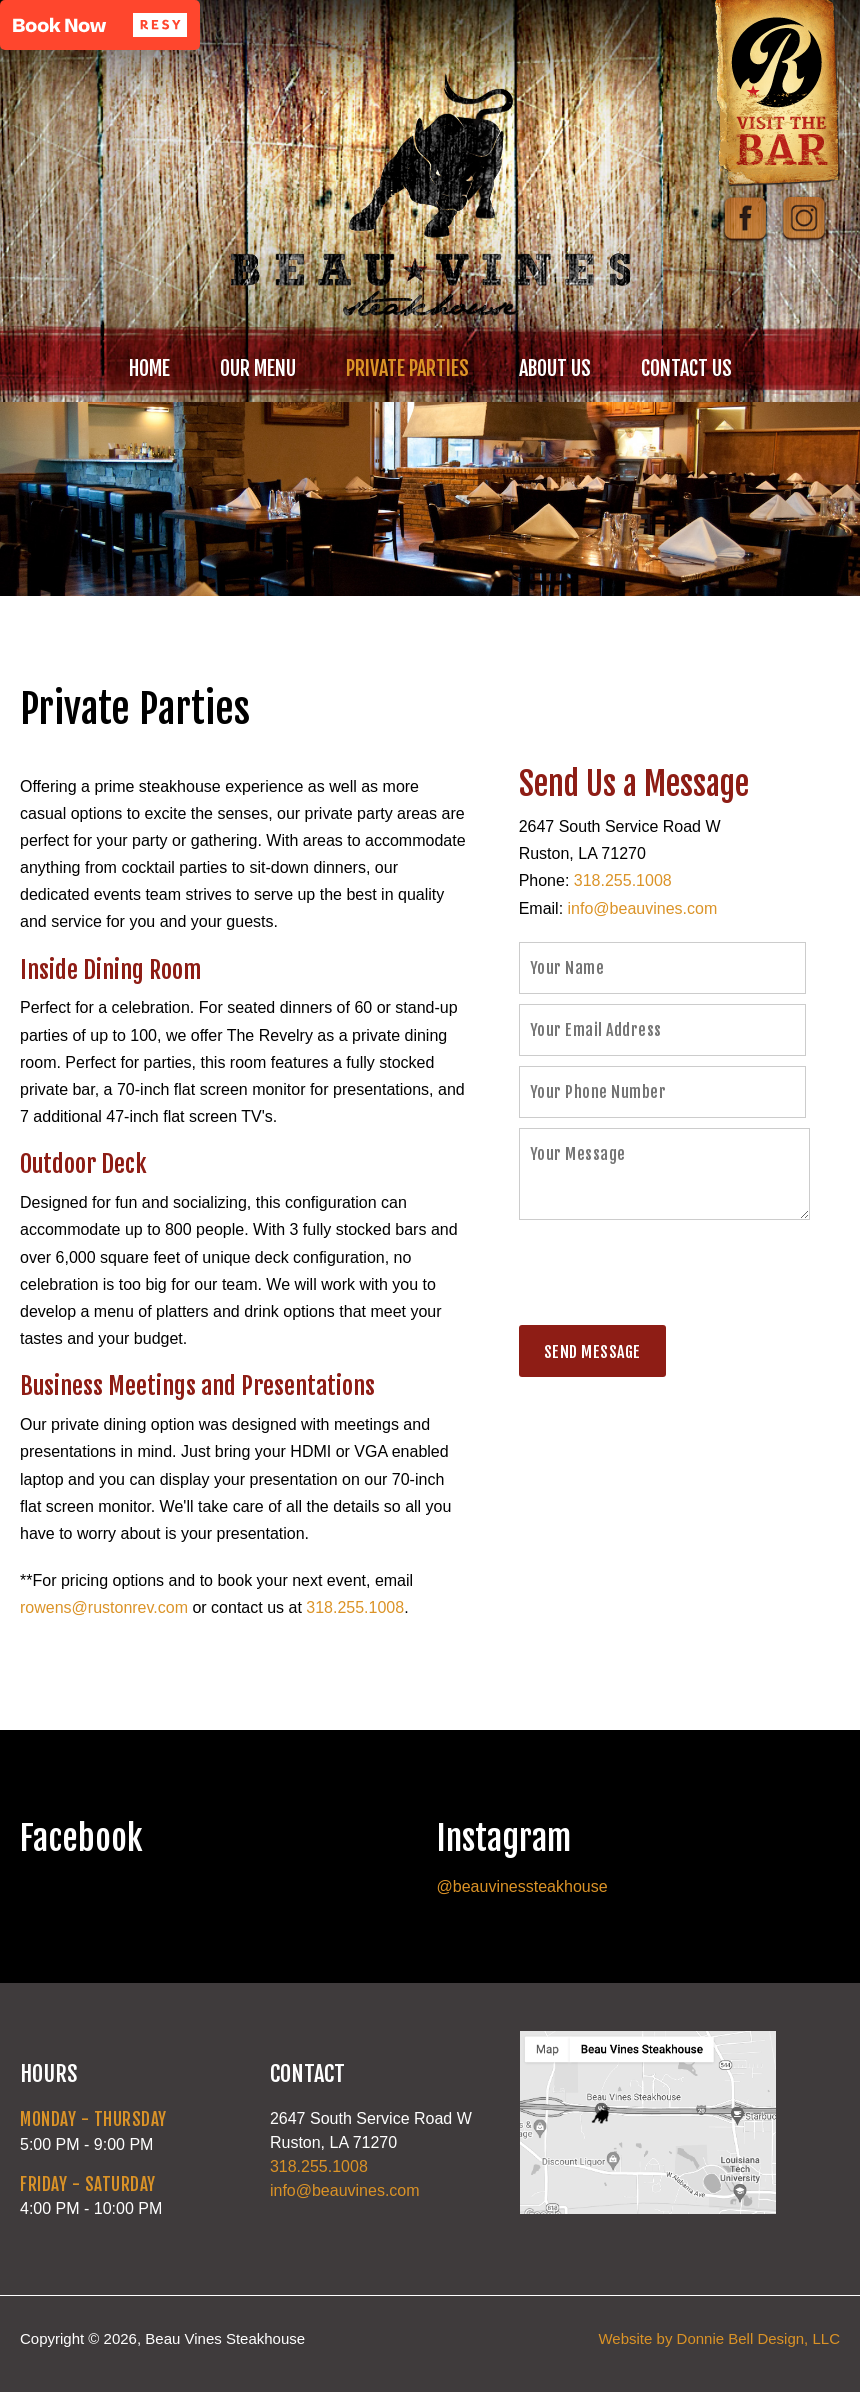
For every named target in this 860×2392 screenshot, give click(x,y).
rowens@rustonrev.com (104, 1607)
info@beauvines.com (643, 908)
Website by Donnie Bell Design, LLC (719, 2338)
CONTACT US (686, 368)
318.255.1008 (355, 1607)
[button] (100, 25)
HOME (149, 368)
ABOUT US (555, 368)
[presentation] (671, 1276)
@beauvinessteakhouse (522, 1886)
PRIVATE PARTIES (407, 368)
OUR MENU (258, 368)
